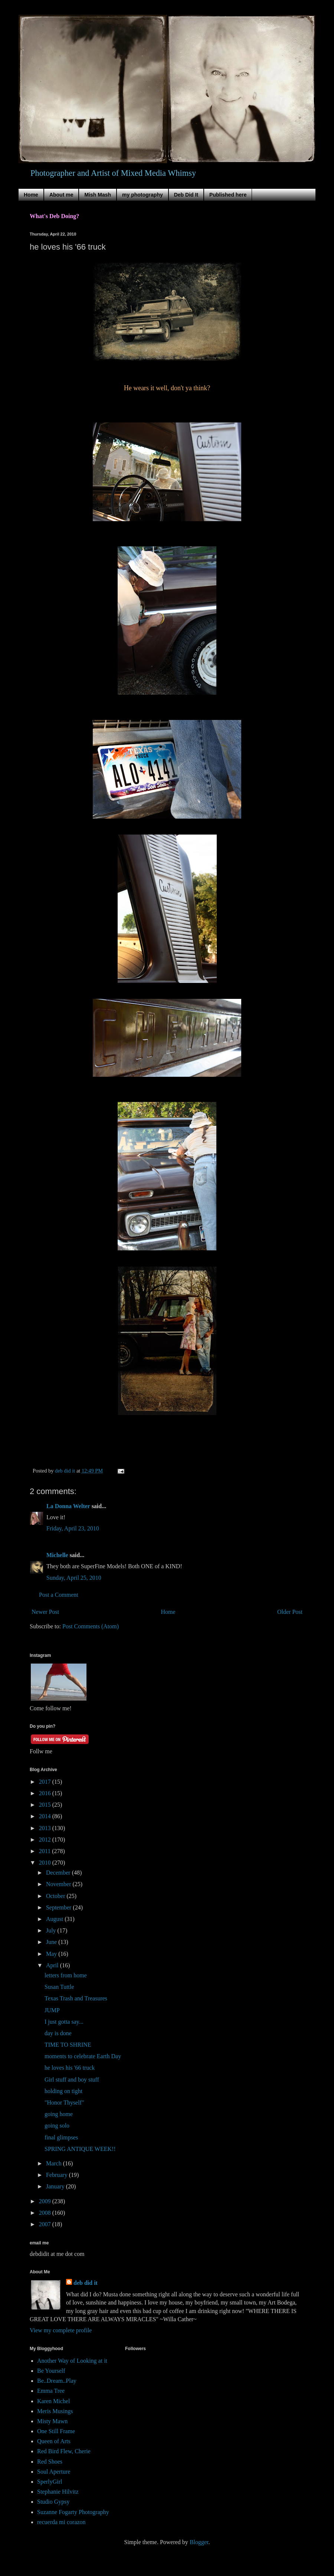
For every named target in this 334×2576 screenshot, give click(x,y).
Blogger (199, 2542)
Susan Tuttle (59, 1987)
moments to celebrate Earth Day (83, 2056)
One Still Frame (56, 2431)
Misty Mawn (52, 2421)
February (57, 2175)
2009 (45, 2201)
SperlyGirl (49, 2481)
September (59, 1907)
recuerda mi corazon (61, 2522)
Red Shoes (49, 2461)
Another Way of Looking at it (72, 2361)
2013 (45, 1828)
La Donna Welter (68, 1506)
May (52, 1954)
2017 (45, 1782)
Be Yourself (51, 2371)
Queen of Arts (54, 2441)
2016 (45, 1793)
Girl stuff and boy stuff (72, 2079)
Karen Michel (53, 2401)
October (56, 1896)
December (59, 1872)
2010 (45, 1862)
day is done (58, 2033)
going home (59, 2114)
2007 (45, 2224)
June (52, 1942)
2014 (45, 1816)
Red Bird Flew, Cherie (64, 2451)
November (59, 1884)
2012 (45, 1839)
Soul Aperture (53, 2471)
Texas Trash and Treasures (76, 1998)
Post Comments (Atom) (90, 1626)
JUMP (52, 2010)
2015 (45, 1805)
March (54, 2163)
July (52, 1930)
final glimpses (61, 2137)
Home (31, 195)
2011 (45, 1851)
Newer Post (45, 1612)
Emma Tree (51, 2391)
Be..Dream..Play (56, 2381)
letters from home (66, 1975)
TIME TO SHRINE (68, 2045)
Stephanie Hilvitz (58, 2491)
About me (61, 195)
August (55, 1919)
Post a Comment (58, 1595)
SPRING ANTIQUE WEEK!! (80, 2149)
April (53, 1965)
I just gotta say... (64, 2022)
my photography (142, 195)
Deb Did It (186, 195)
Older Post (289, 1612)
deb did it (85, 2283)
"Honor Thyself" (64, 2102)
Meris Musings (55, 2411)
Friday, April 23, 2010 (72, 1528)
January (56, 2186)
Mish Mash (97, 195)
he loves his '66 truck (70, 2068)
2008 (45, 2213)
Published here (227, 195)
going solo (57, 2125)
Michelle (57, 1555)
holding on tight (63, 2091)
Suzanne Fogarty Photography (73, 2512)
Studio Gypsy (53, 2501)
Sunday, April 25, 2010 (73, 1578)
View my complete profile (61, 2330)
